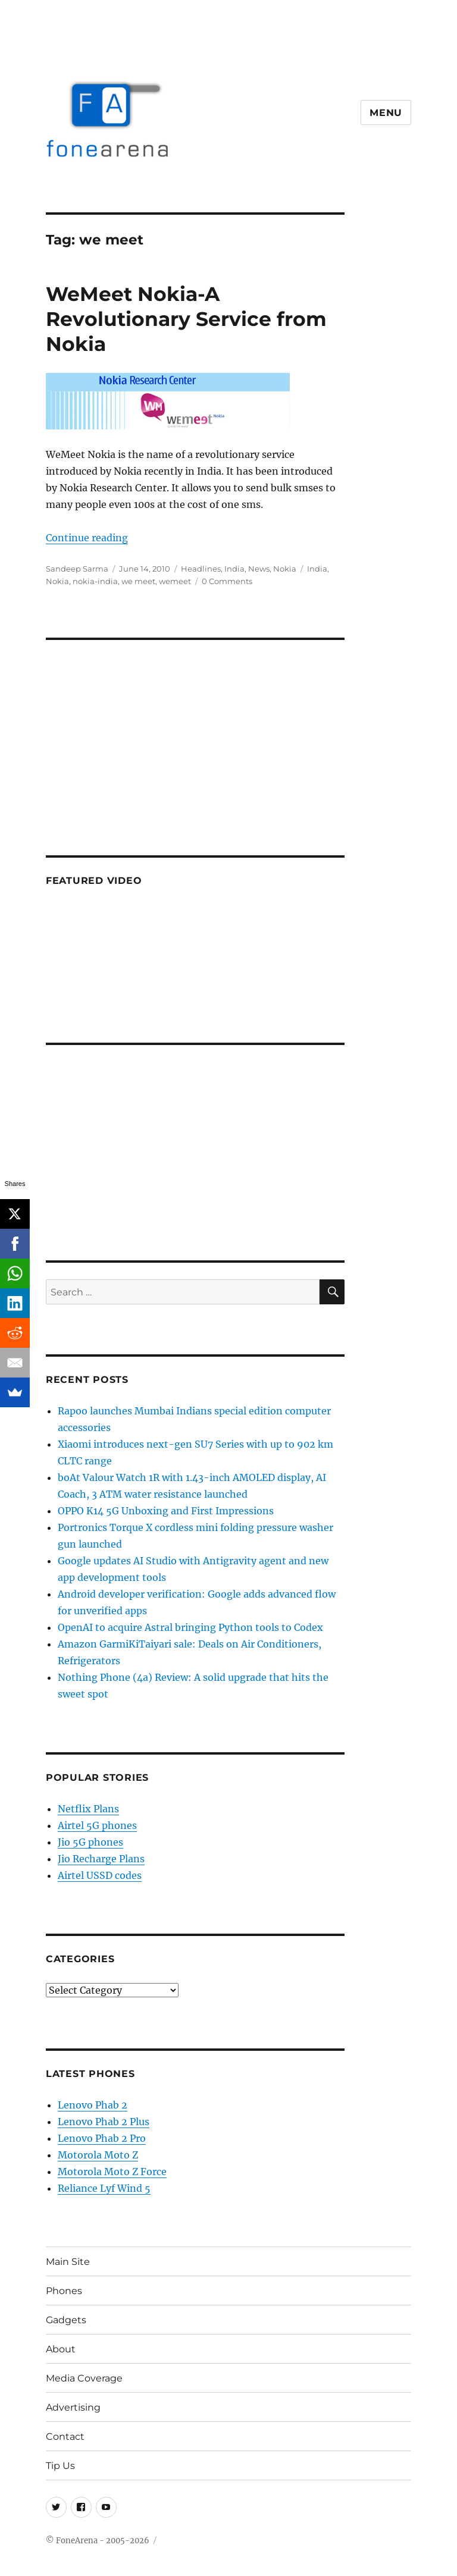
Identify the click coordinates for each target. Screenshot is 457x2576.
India (234, 568)
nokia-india (95, 581)
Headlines (201, 568)
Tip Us (60, 2465)
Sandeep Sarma (77, 568)
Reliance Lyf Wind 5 (104, 2188)
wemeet (175, 581)
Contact (65, 2436)
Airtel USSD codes (100, 1875)
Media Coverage (84, 2378)
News (259, 568)
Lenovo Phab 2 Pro (102, 2138)
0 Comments (227, 581)
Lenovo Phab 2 (92, 2105)
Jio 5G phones (90, 1842)
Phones (64, 2290)
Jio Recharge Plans (101, 1859)
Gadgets (66, 2320)
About (61, 2349)
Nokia (284, 568)
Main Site (68, 2261)
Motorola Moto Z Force (112, 2171)
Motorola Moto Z (98, 2155)
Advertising (73, 2407)
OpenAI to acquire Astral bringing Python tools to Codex (190, 1627)
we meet (138, 581)
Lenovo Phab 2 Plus (103, 2122)
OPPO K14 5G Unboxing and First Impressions (166, 1511)
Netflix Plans (88, 1809)
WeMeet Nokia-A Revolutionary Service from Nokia (186, 319)
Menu (386, 112)
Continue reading (87, 538)
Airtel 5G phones (97, 1825)
